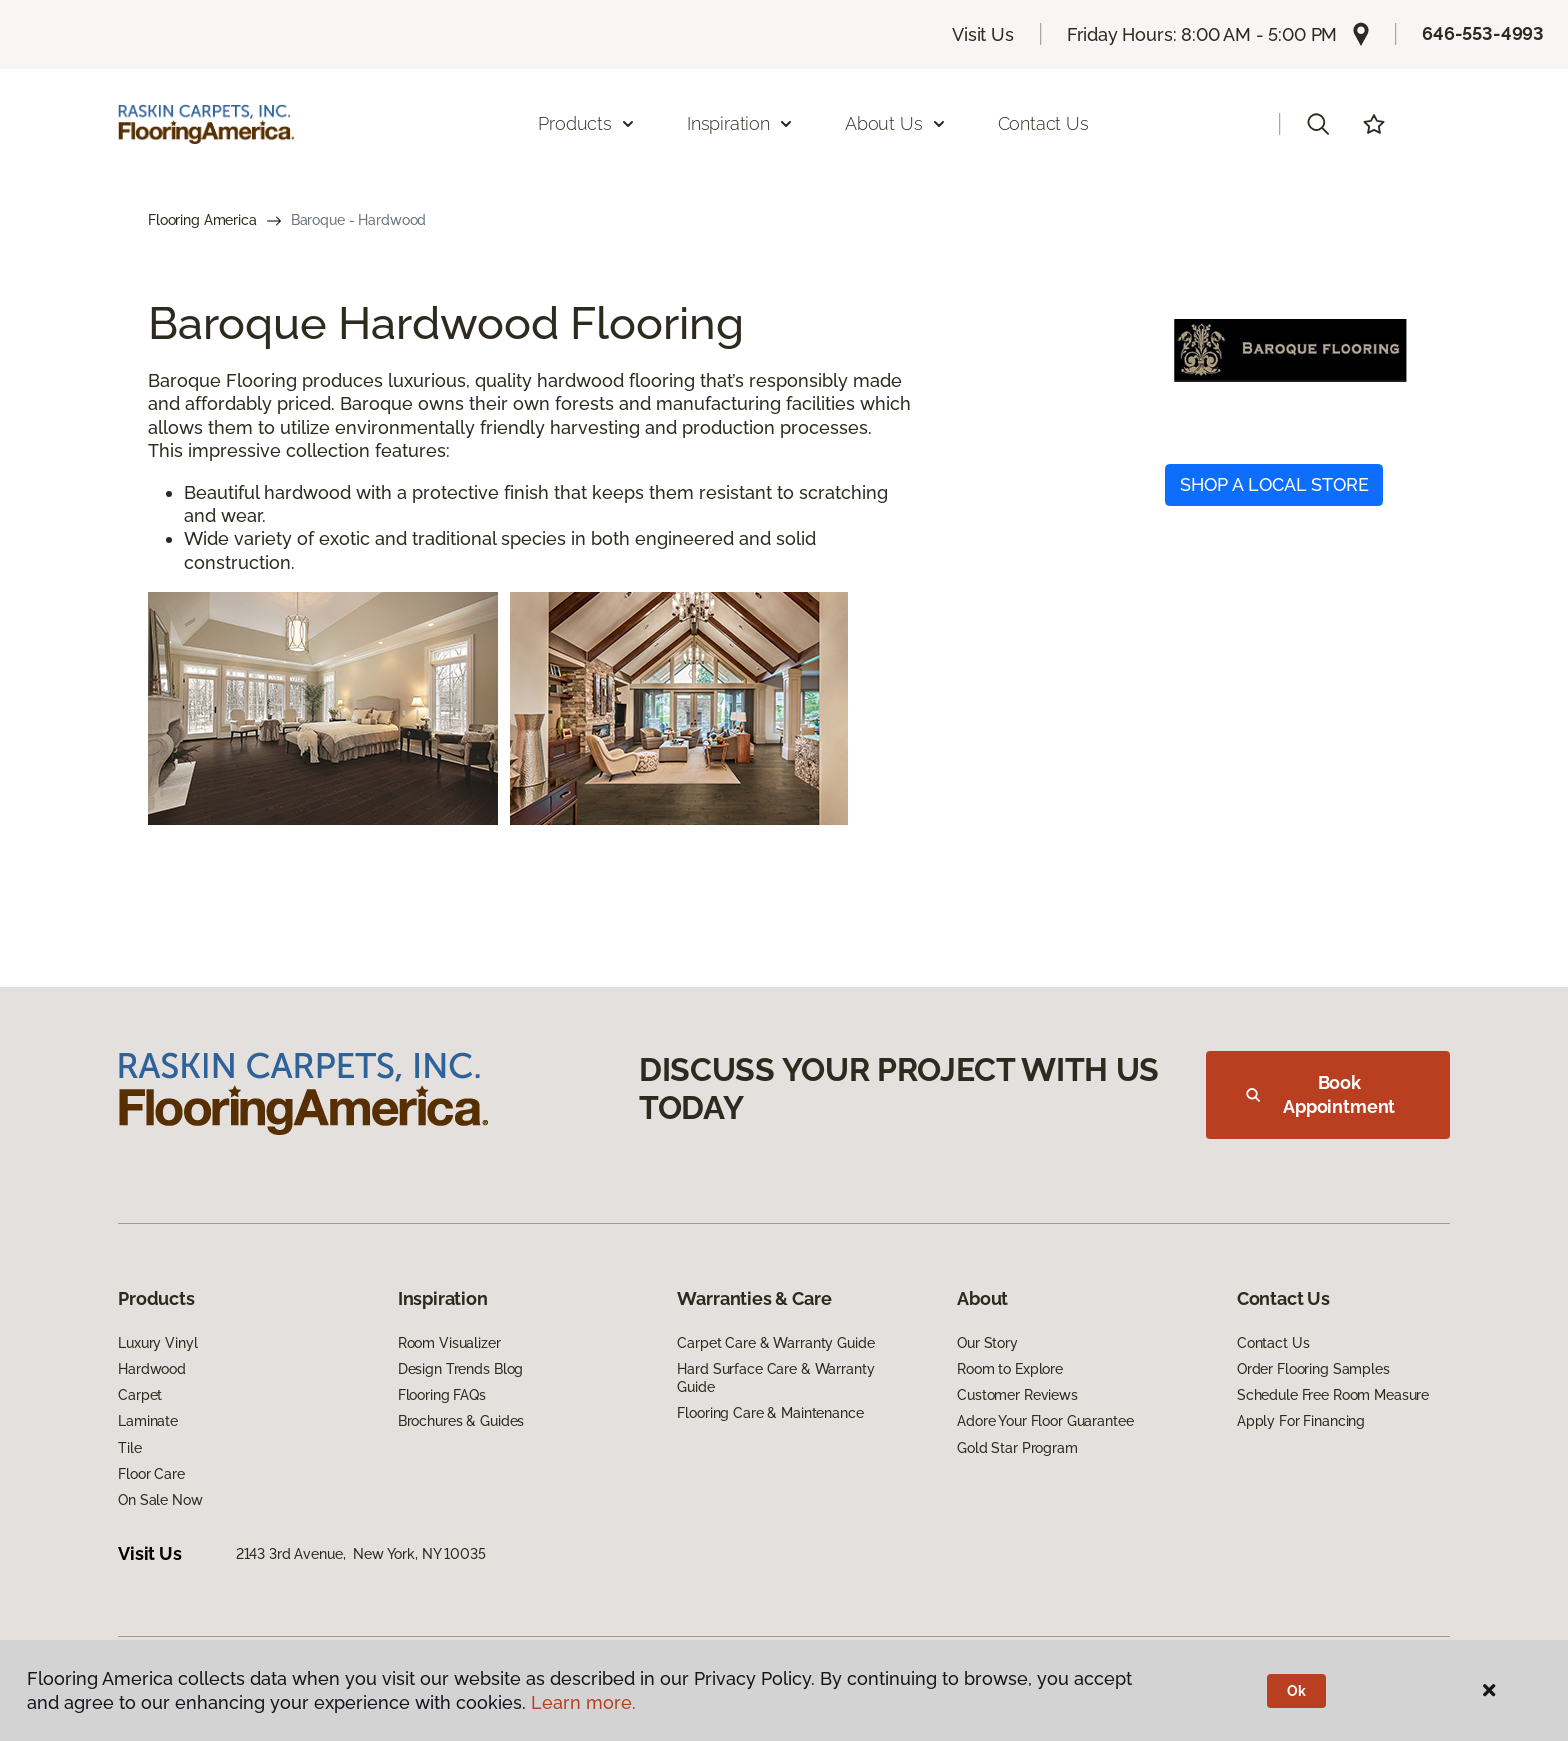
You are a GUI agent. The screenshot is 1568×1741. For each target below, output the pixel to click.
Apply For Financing (1301, 1421)
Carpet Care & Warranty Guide (775, 1343)
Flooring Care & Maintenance (770, 1413)
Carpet (140, 1395)
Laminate (148, 1421)
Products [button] (587, 123)
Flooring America (202, 220)
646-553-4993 (1483, 33)
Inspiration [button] (740, 123)
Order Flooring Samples (1313, 1369)
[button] (1318, 124)
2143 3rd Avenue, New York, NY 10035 (361, 1554)
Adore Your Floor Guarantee (1045, 1421)
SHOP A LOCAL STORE (1274, 484)
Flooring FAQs (442, 1395)
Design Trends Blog (460, 1369)
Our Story (987, 1343)
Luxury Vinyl (157, 1343)
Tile (129, 1448)
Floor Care (151, 1474)
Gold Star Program (1017, 1448)
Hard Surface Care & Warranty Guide (775, 1378)
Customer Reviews (1017, 1395)
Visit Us (983, 34)
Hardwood (152, 1369)
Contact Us (1043, 123)
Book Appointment (1320, 1094)
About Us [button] (896, 123)
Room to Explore (1010, 1369)
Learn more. (583, 1702)
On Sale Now (160, 1500)
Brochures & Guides (461, 1421)
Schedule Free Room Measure (1333, 1395)
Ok (1296, 1691)
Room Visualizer (449, 1343)
